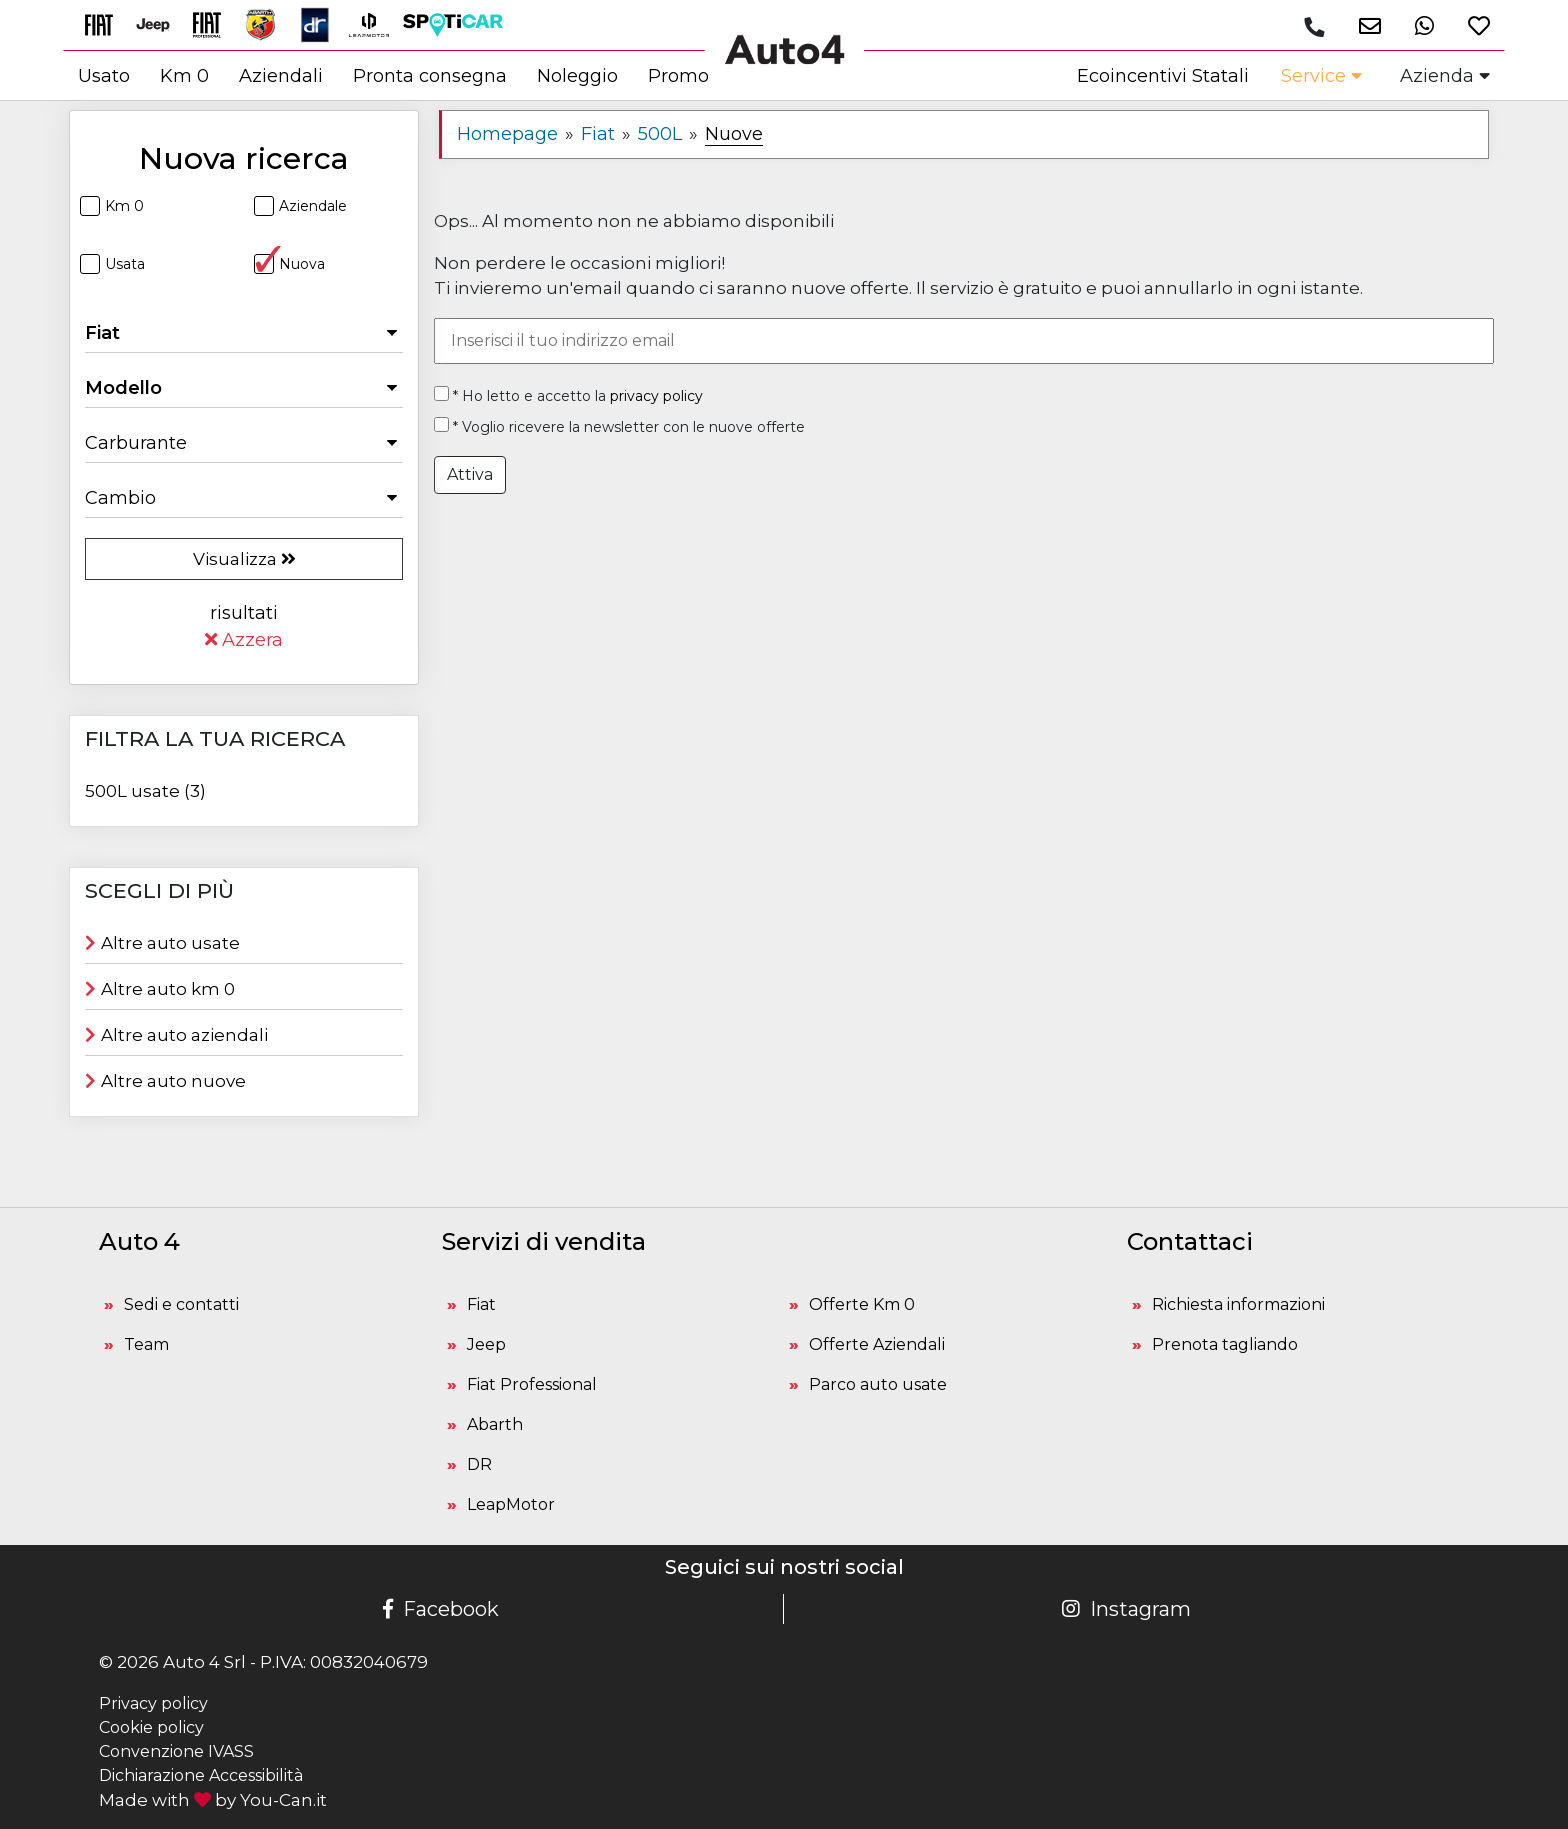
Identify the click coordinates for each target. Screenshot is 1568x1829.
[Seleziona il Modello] (244, 388)
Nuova (289, 264)
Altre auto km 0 (160, 989)
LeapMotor (511, 1504)
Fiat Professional (532, 1384)
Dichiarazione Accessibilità (201, 1775)
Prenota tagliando (1225, 1344)
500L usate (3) (145, 791)
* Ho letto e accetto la (568, 395)
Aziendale (300, 206)
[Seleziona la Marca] (244, 333)
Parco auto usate (878, 1384)
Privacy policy (153, 1703)
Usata (112, 264)
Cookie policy (151, 1727)
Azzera (244, 640)
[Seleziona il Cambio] (244, 498)
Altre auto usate (162, 943)
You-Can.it (283, 1800)
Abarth (495, 1424)
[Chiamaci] (1313, 27)
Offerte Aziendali (877, 1344)
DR (479, 1464)
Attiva (470, 474)
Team (146, 1344)
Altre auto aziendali (176, 1035)
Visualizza (244, 559)
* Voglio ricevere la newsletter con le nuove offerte (619, 426)
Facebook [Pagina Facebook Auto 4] (441, 1609)
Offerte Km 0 (862, 1304)
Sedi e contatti (181, 1304)
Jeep (486, 1344)
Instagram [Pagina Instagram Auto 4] (1126, 1609)
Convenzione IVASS (176, 1751)
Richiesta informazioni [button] (1238, 1304)
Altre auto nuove (165, 1081)
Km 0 (112, 206)
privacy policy (656, 396)
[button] (1361, 25)
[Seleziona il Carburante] (244, 443)
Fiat (481, 1304)
